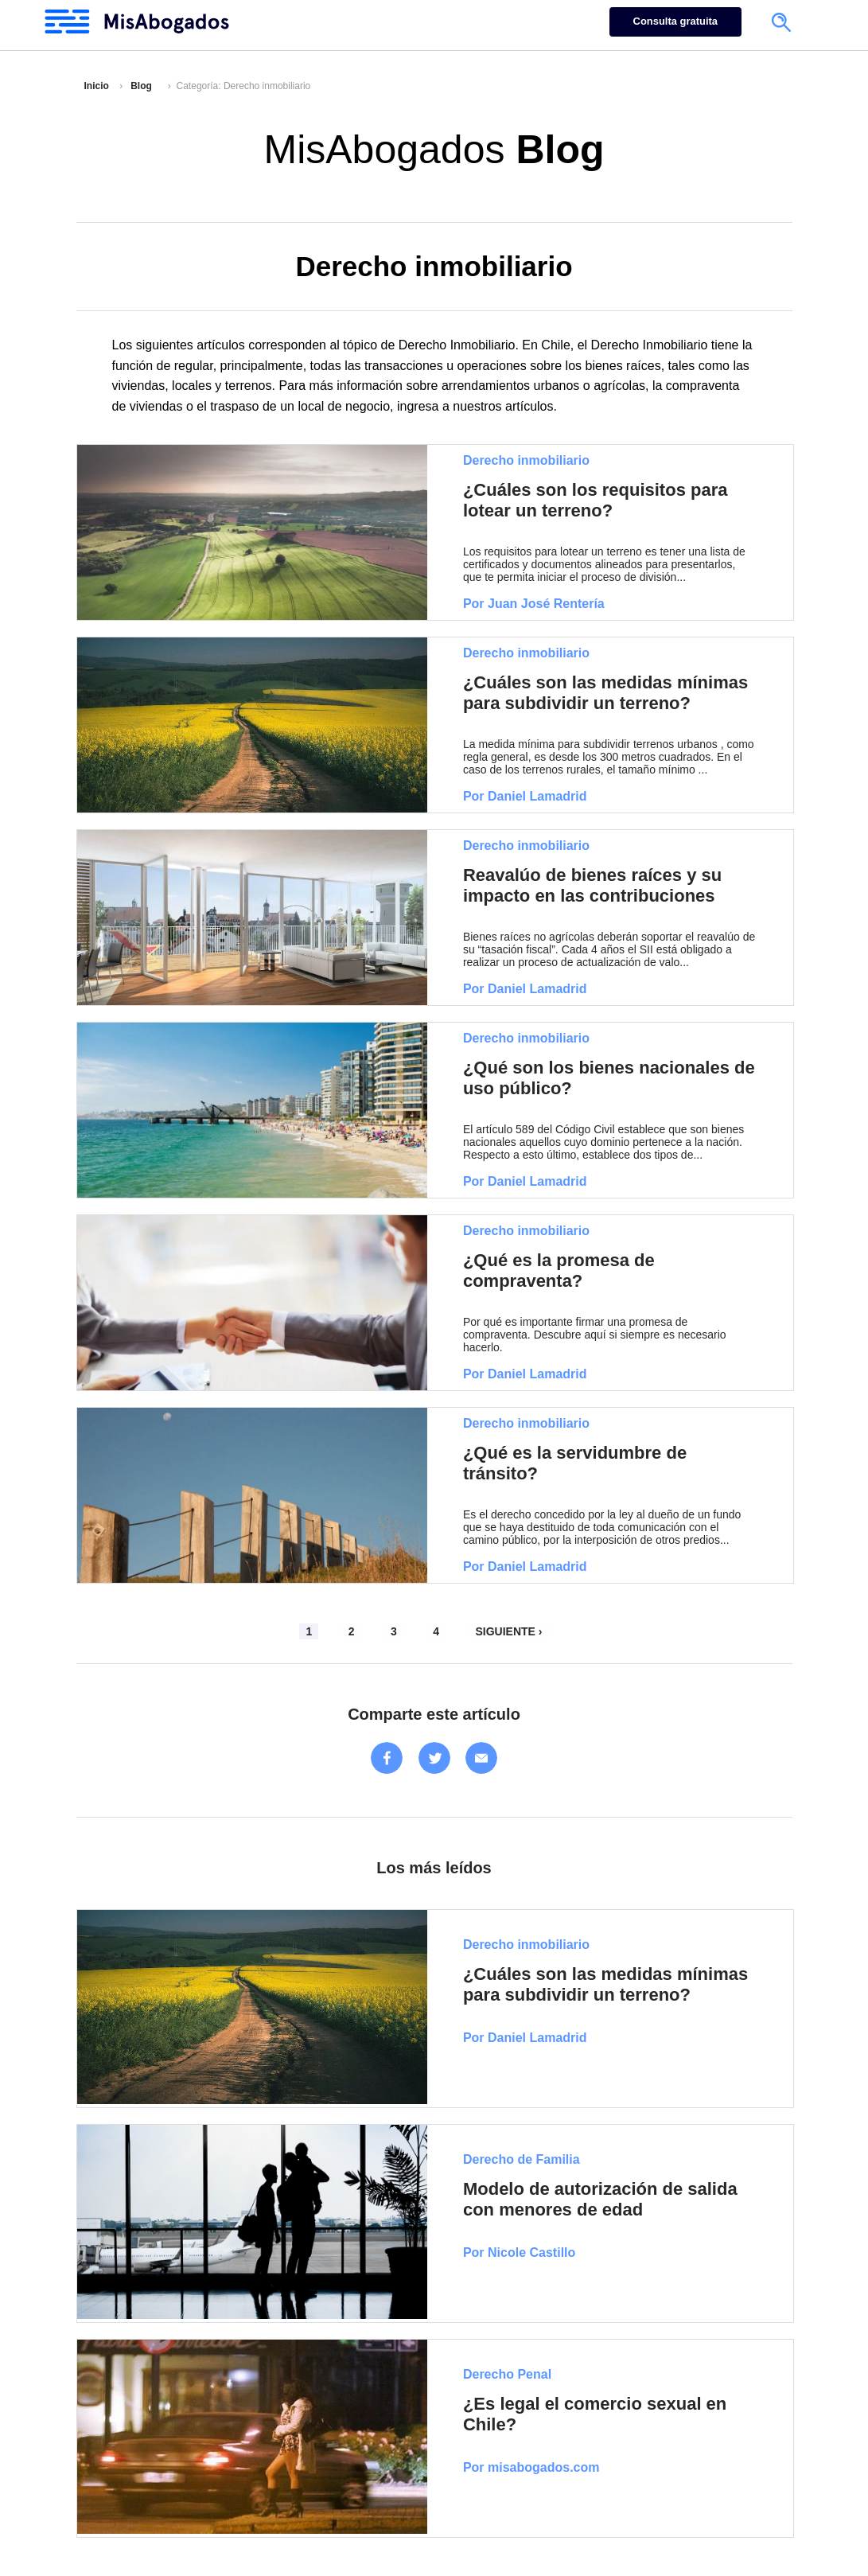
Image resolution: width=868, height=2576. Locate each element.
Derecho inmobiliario (526, 460)
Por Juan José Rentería (534, 603)
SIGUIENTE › (508, 1631)
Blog (141, 86)
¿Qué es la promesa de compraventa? (559, 1270)
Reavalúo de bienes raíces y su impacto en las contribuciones (592, 885)
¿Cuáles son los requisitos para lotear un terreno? (595, 500)
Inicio (96, 86)
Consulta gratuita (675, 21)
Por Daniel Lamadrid (525, 796)
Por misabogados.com (531, 2467)
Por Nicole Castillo (519, 2252)
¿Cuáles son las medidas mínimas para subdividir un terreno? (605, 692)
